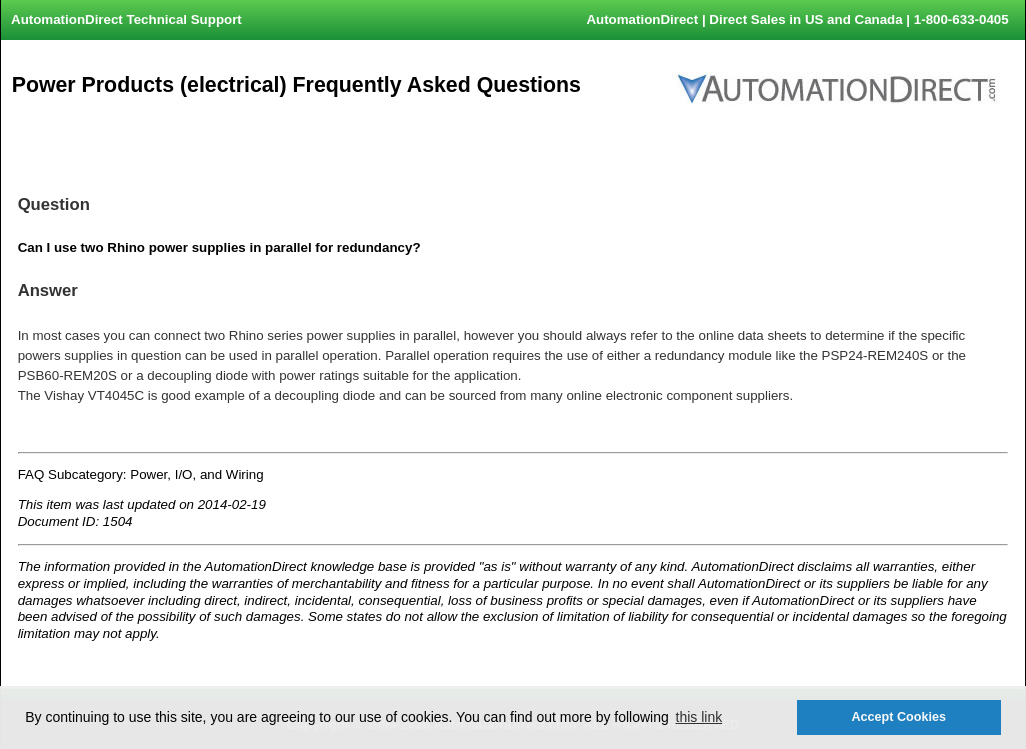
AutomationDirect (642, 19)
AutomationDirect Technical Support (126, 19)
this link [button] (699, 717)
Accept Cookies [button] (898, 717)
